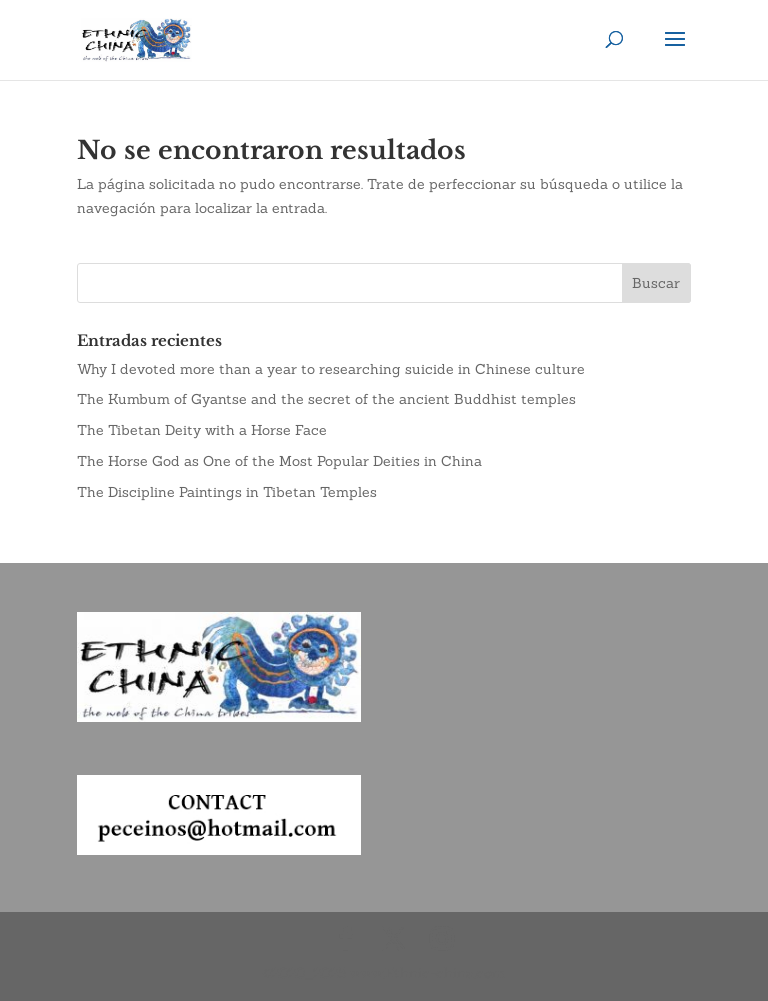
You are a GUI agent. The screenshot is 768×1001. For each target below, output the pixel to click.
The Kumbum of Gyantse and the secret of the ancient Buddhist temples (326, 399)
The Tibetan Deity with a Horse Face (202, 430)
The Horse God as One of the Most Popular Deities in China (279, 461)
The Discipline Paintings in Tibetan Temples (227, 492)
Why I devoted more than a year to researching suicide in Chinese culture (331, 369)
